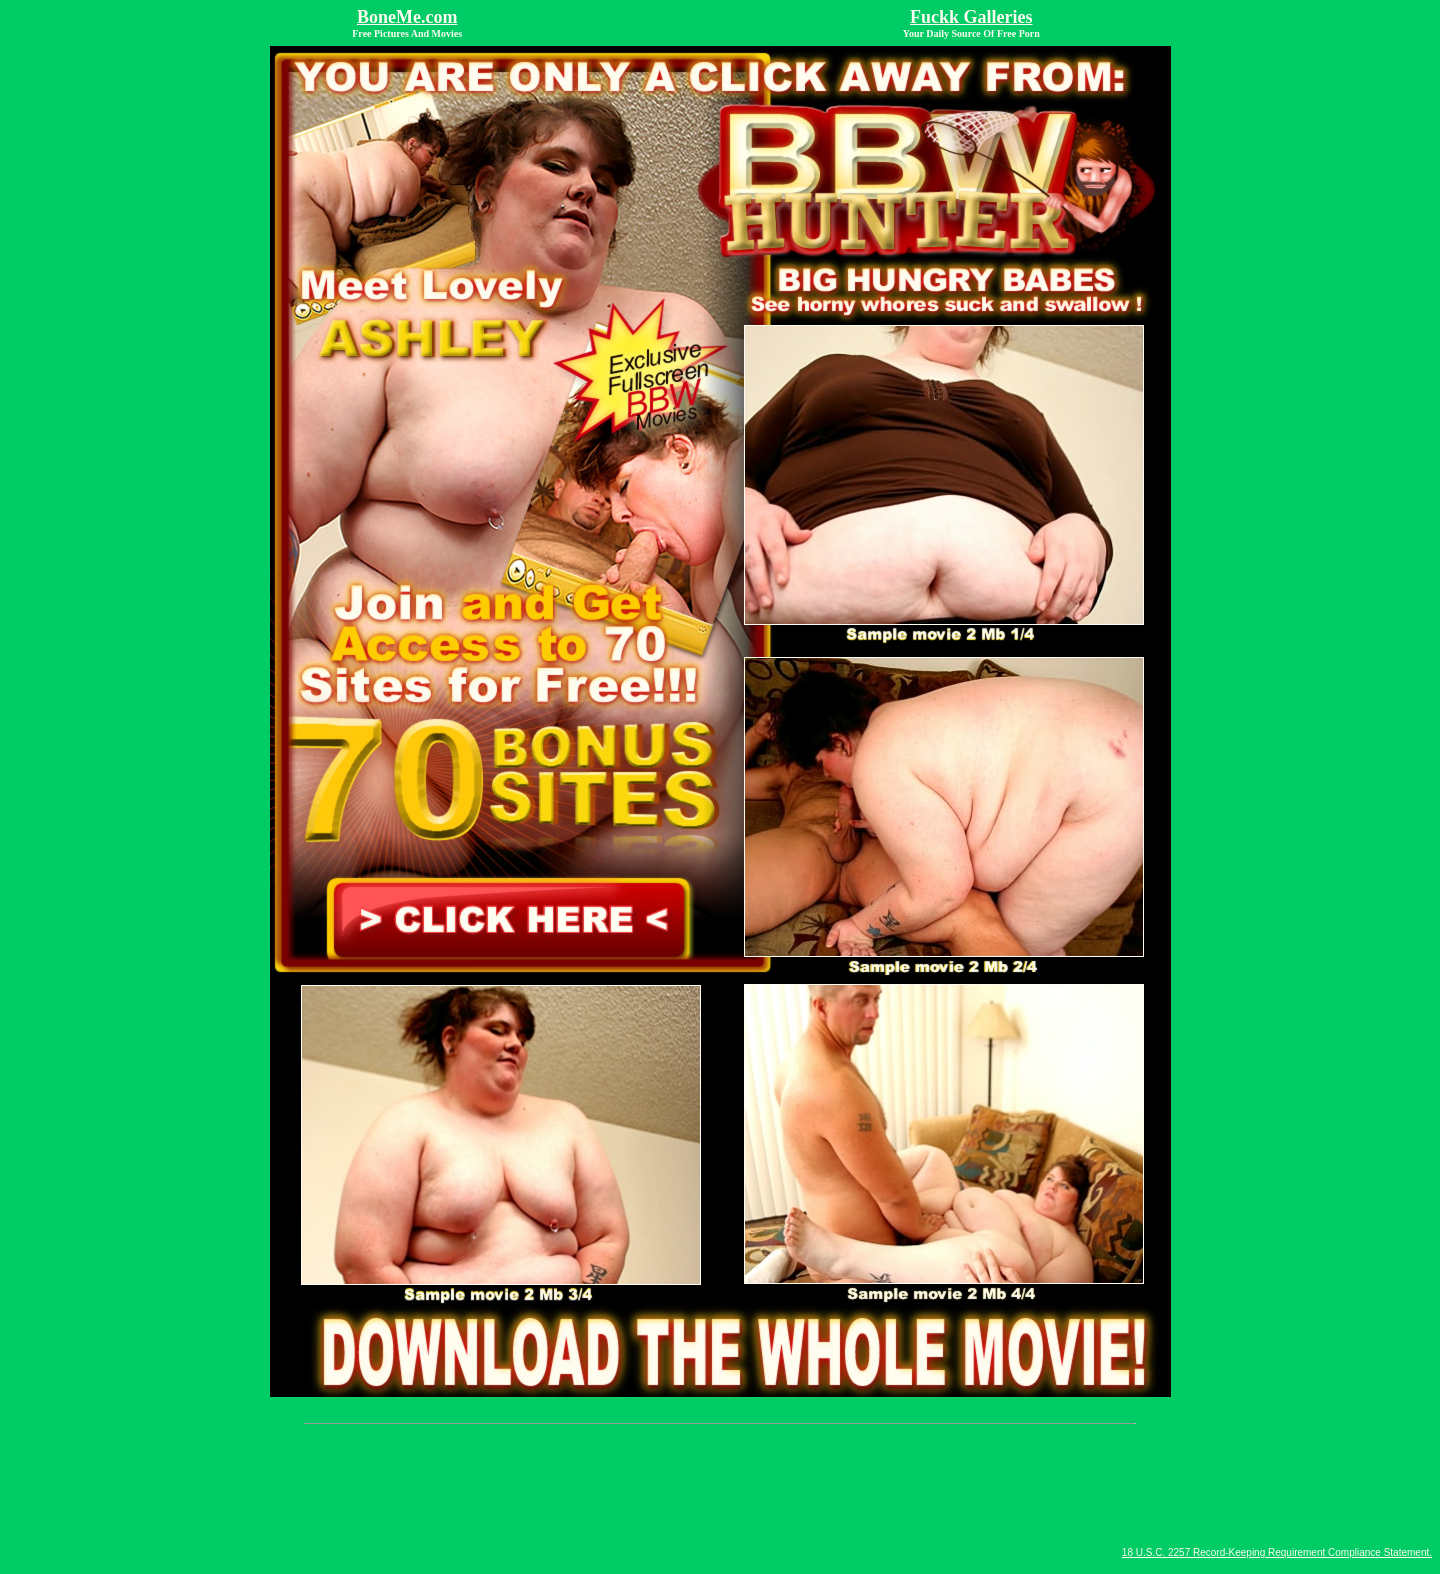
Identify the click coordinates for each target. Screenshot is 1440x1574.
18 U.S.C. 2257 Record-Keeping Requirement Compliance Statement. (1277, 1552)
